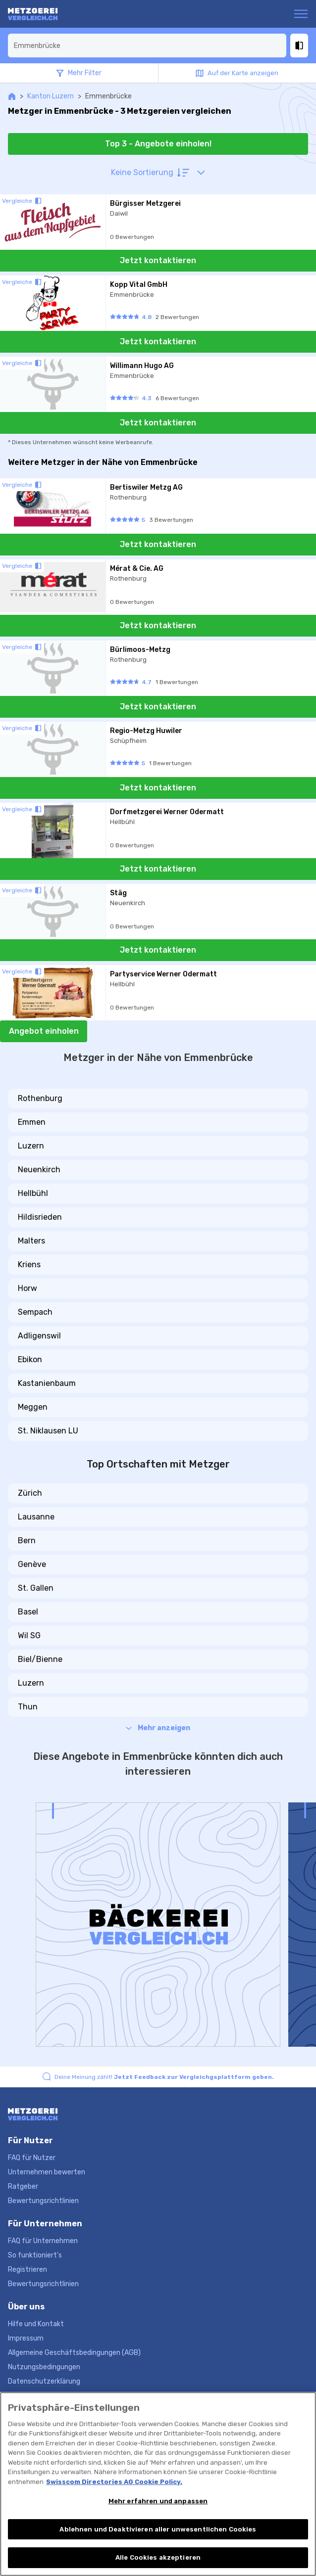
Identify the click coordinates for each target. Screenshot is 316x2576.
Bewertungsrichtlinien (43, 2201)
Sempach (35, 1312)
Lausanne (36, 1516)
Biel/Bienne (40, 1659)
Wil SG (29, 1635)
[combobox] (147, 45)
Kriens (29, 1264)
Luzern (31, 1145)
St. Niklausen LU (48, 1430)
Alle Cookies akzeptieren (158, 2557)
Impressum (26, 2338)
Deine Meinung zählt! (164, 2076)
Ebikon (30, 1359)
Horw (27, 1288)
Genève (32, 1564)
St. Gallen (35, 1588)
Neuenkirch (39, 1169)
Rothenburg (40, 1098)
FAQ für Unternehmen (43, 2241)
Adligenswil (39, 1335)
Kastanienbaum (47, 1383)
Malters (31, 1240)
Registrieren (27, 2269)
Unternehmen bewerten (46, 2172)
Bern (27, 1540)
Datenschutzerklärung (44, 2381)
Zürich (30, 1493)
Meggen (33, 1407)
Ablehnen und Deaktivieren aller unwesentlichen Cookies (157, 2529)
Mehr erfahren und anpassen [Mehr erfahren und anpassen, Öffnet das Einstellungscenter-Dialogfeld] (158, 2501)
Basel (28, 1611)
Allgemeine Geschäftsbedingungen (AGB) (74, 2352)
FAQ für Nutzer (31, 2158)
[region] (158, 2484)
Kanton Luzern (50, 96)
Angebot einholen (44, 1031)
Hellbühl (33, 1193)
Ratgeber (23, 2186)
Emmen (32, 1122)
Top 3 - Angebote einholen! (158, 143)
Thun (28, 1706)
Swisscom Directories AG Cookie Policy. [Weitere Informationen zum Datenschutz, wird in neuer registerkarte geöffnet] (114, 2481)
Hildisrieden (40, 1217)
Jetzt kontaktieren (158, 260)
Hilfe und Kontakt (36, 2324)
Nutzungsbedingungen (44, 2367)
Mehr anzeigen (158, 1728)
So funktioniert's (35, 2255)
